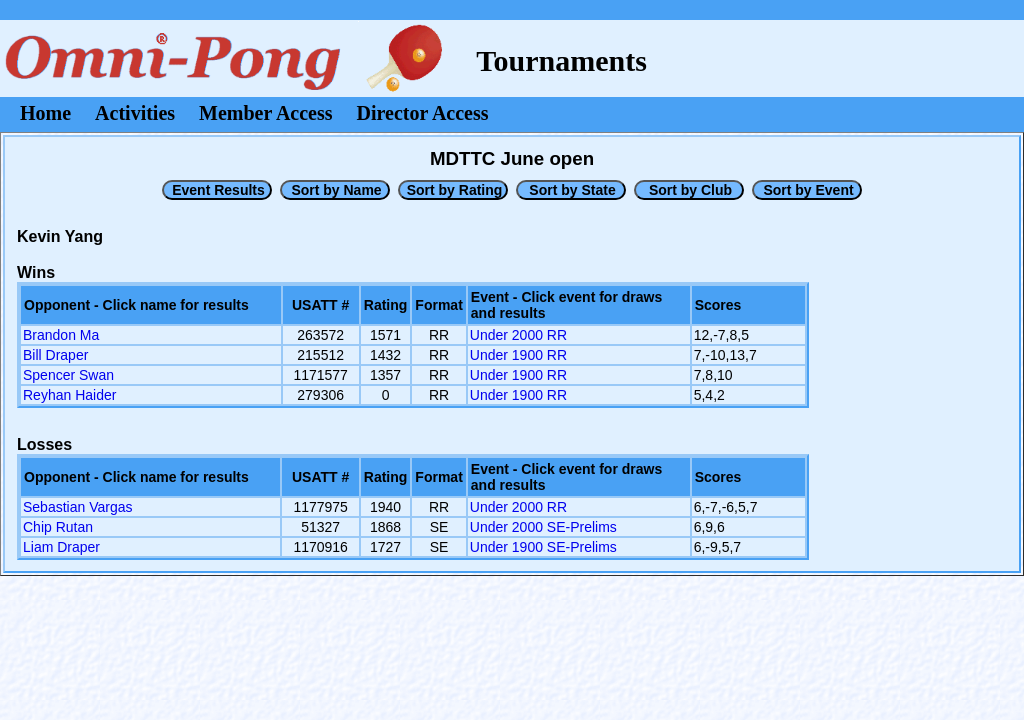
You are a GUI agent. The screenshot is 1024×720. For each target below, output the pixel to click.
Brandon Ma (61, 335)
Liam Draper (61, 547)
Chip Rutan (58, 527)
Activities (135, 113)
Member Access (265, 113)
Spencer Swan (68, 375)
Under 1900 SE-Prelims (543, 547)
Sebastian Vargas (77, 507)
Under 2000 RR (518, 335)
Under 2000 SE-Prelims (543, 527)
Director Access (423, 113)
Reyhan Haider (69, 395)
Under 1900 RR (518, 355)
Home (45, 113)
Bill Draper (55, 355)
